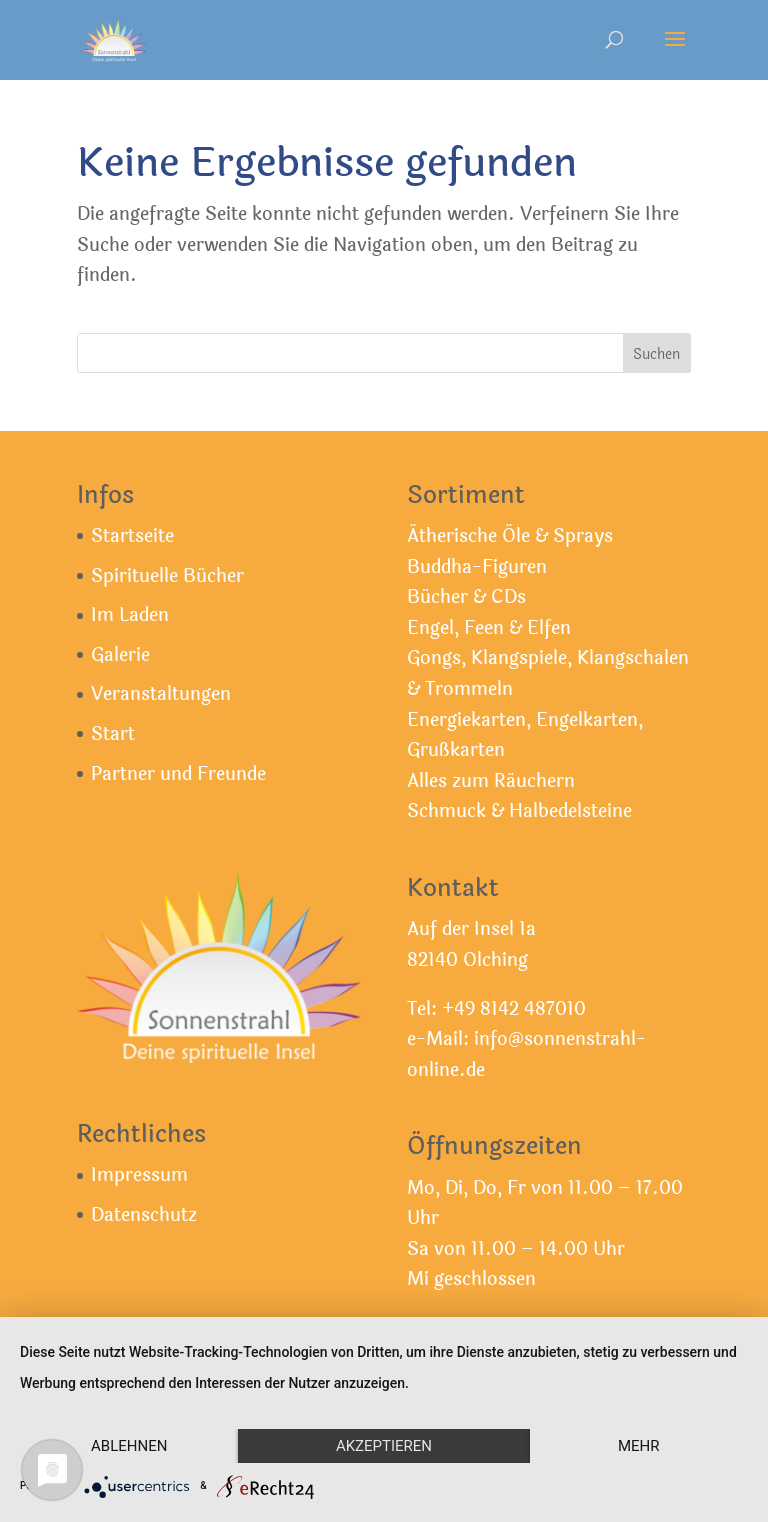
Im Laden (130, 615)
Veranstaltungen (161, 694)
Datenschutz (144, 1215)
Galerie (120, 655)
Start (113, 734)
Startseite (132, 536)
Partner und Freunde (178, 774)
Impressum (139, 1175)
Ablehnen (129, 1446)
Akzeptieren (384, 1446)
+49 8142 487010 (514, 1009)
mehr (639, 1446)
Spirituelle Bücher (167, 576)
